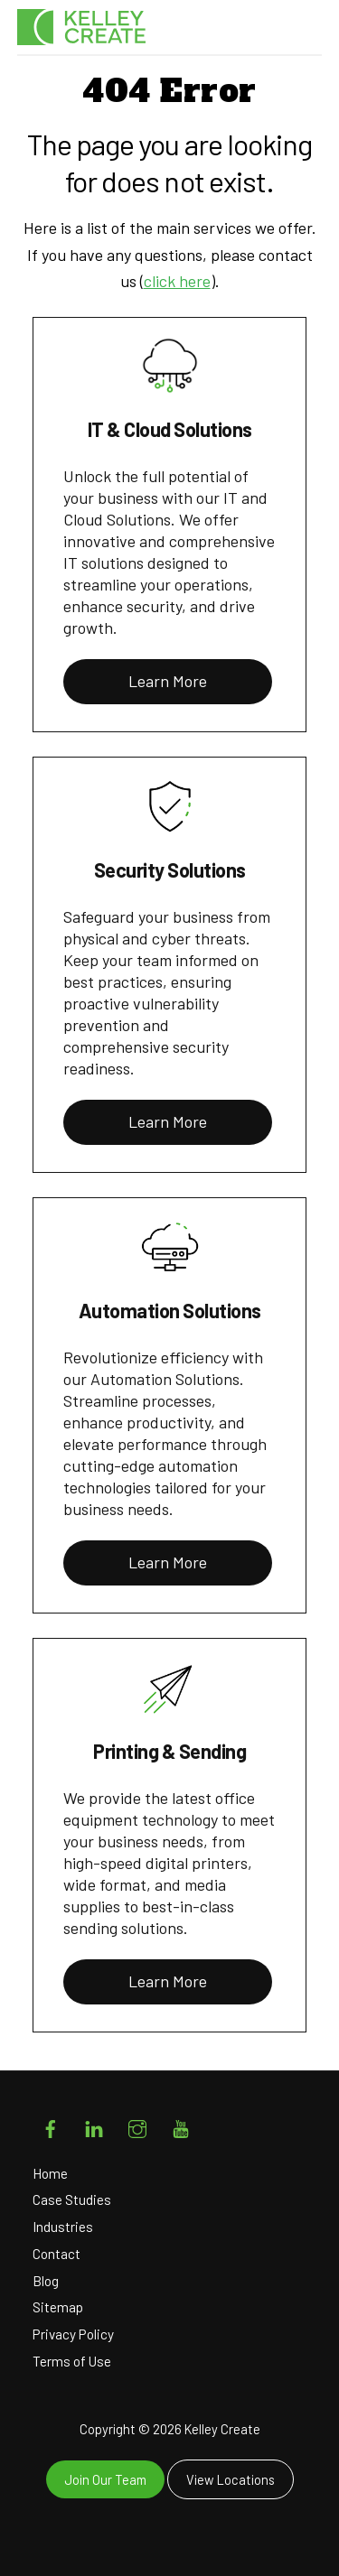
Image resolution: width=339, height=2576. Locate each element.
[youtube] (181, 2125)
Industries (63, 2226)
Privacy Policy (73, 2334)
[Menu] (304, 35)
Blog (46, 2281)
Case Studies (72, 2199)
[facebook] (51, 2125)
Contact (56, 2254)
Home (50, 2173)
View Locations (230, 2479)
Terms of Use (72, 2361)
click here (177, 281)
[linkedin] (94, 2125)
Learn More (167, 681)
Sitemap (58, 2307)
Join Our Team (105, 2479)
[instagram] (137, 2125)
